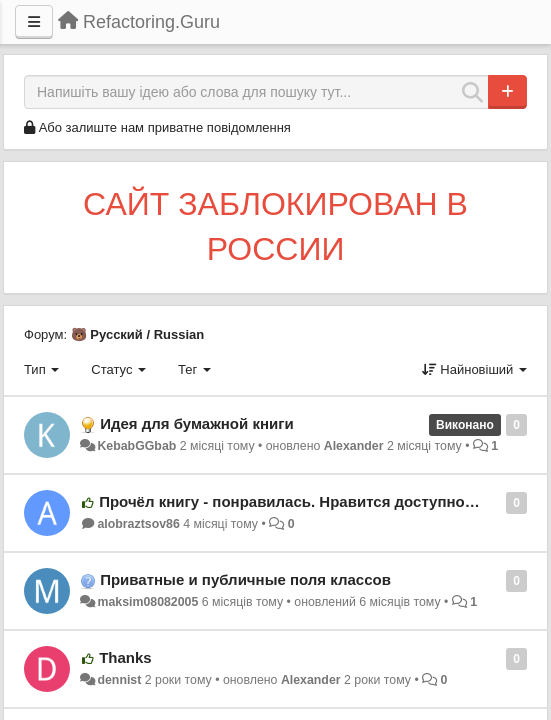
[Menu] (34, 22)
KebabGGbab (136, 446)
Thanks (125, 657)
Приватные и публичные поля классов (245, 579)
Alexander (354, 446)
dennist (119, 680)
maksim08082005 (147, 602)
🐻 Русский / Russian (138, 334)
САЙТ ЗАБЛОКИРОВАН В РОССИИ (275, 227)
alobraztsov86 (138, 524)
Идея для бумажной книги (197, 423)
